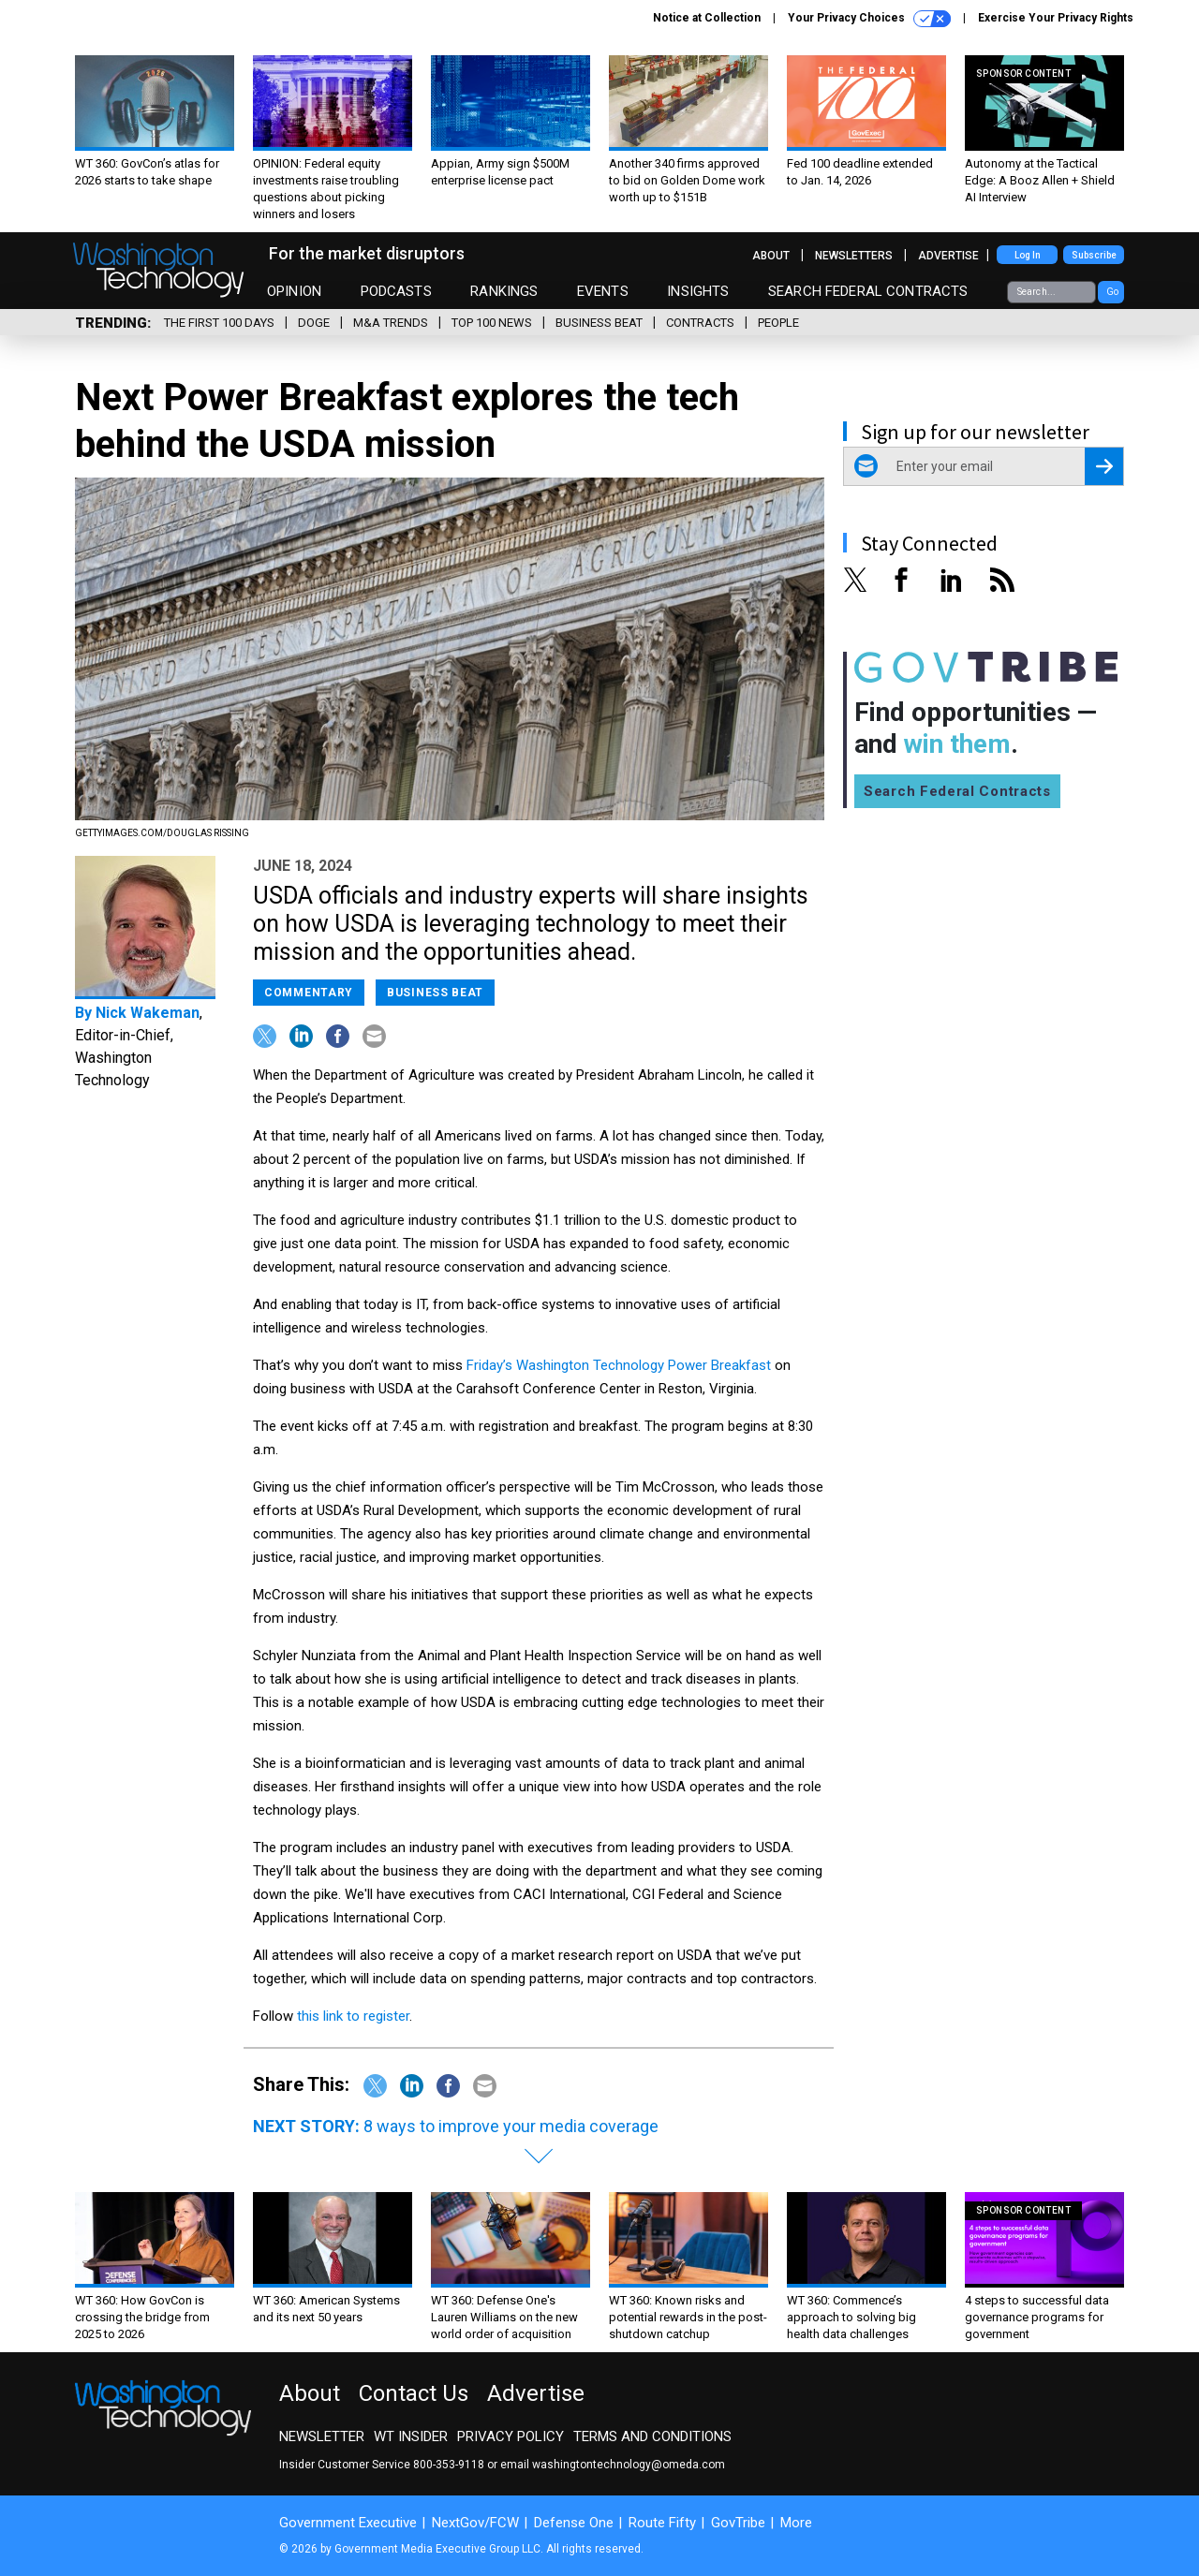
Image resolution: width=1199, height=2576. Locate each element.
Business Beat (599, 323)
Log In (1027, 255)
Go (1112, 292)
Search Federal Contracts (868, 291)
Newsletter (321, 2436)
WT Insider (411, 2436)
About (771, 255)
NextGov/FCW (475, 2522)
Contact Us (413, 2393)
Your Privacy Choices (869, 18)
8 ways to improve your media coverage (511, 2126)
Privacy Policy (510, 2436)
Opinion (294, 291)
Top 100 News (491, 323)
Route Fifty (662, 2522)
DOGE (314, 323)
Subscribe (1094, 255)
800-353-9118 (448, 2464)
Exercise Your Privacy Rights (1055, 17)
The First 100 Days (219, 323)
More (796, 2522)
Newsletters (854, 255)
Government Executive (348, 2522)
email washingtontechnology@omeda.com (612, 2464)
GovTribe (738, 2522)
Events (603, 291)
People (778, 323)
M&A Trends (390, 323)
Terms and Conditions (652, 2436)
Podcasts (396, 291)
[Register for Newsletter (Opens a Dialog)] (1104, 466)
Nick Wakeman (148, 1013)
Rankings (504, 291)
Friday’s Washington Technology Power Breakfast (618, 1365)
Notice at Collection (707, 17)
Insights (698, 291)
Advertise (948, 255)
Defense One (574, 2522)
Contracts (700, 323)
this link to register (353, 2016)
